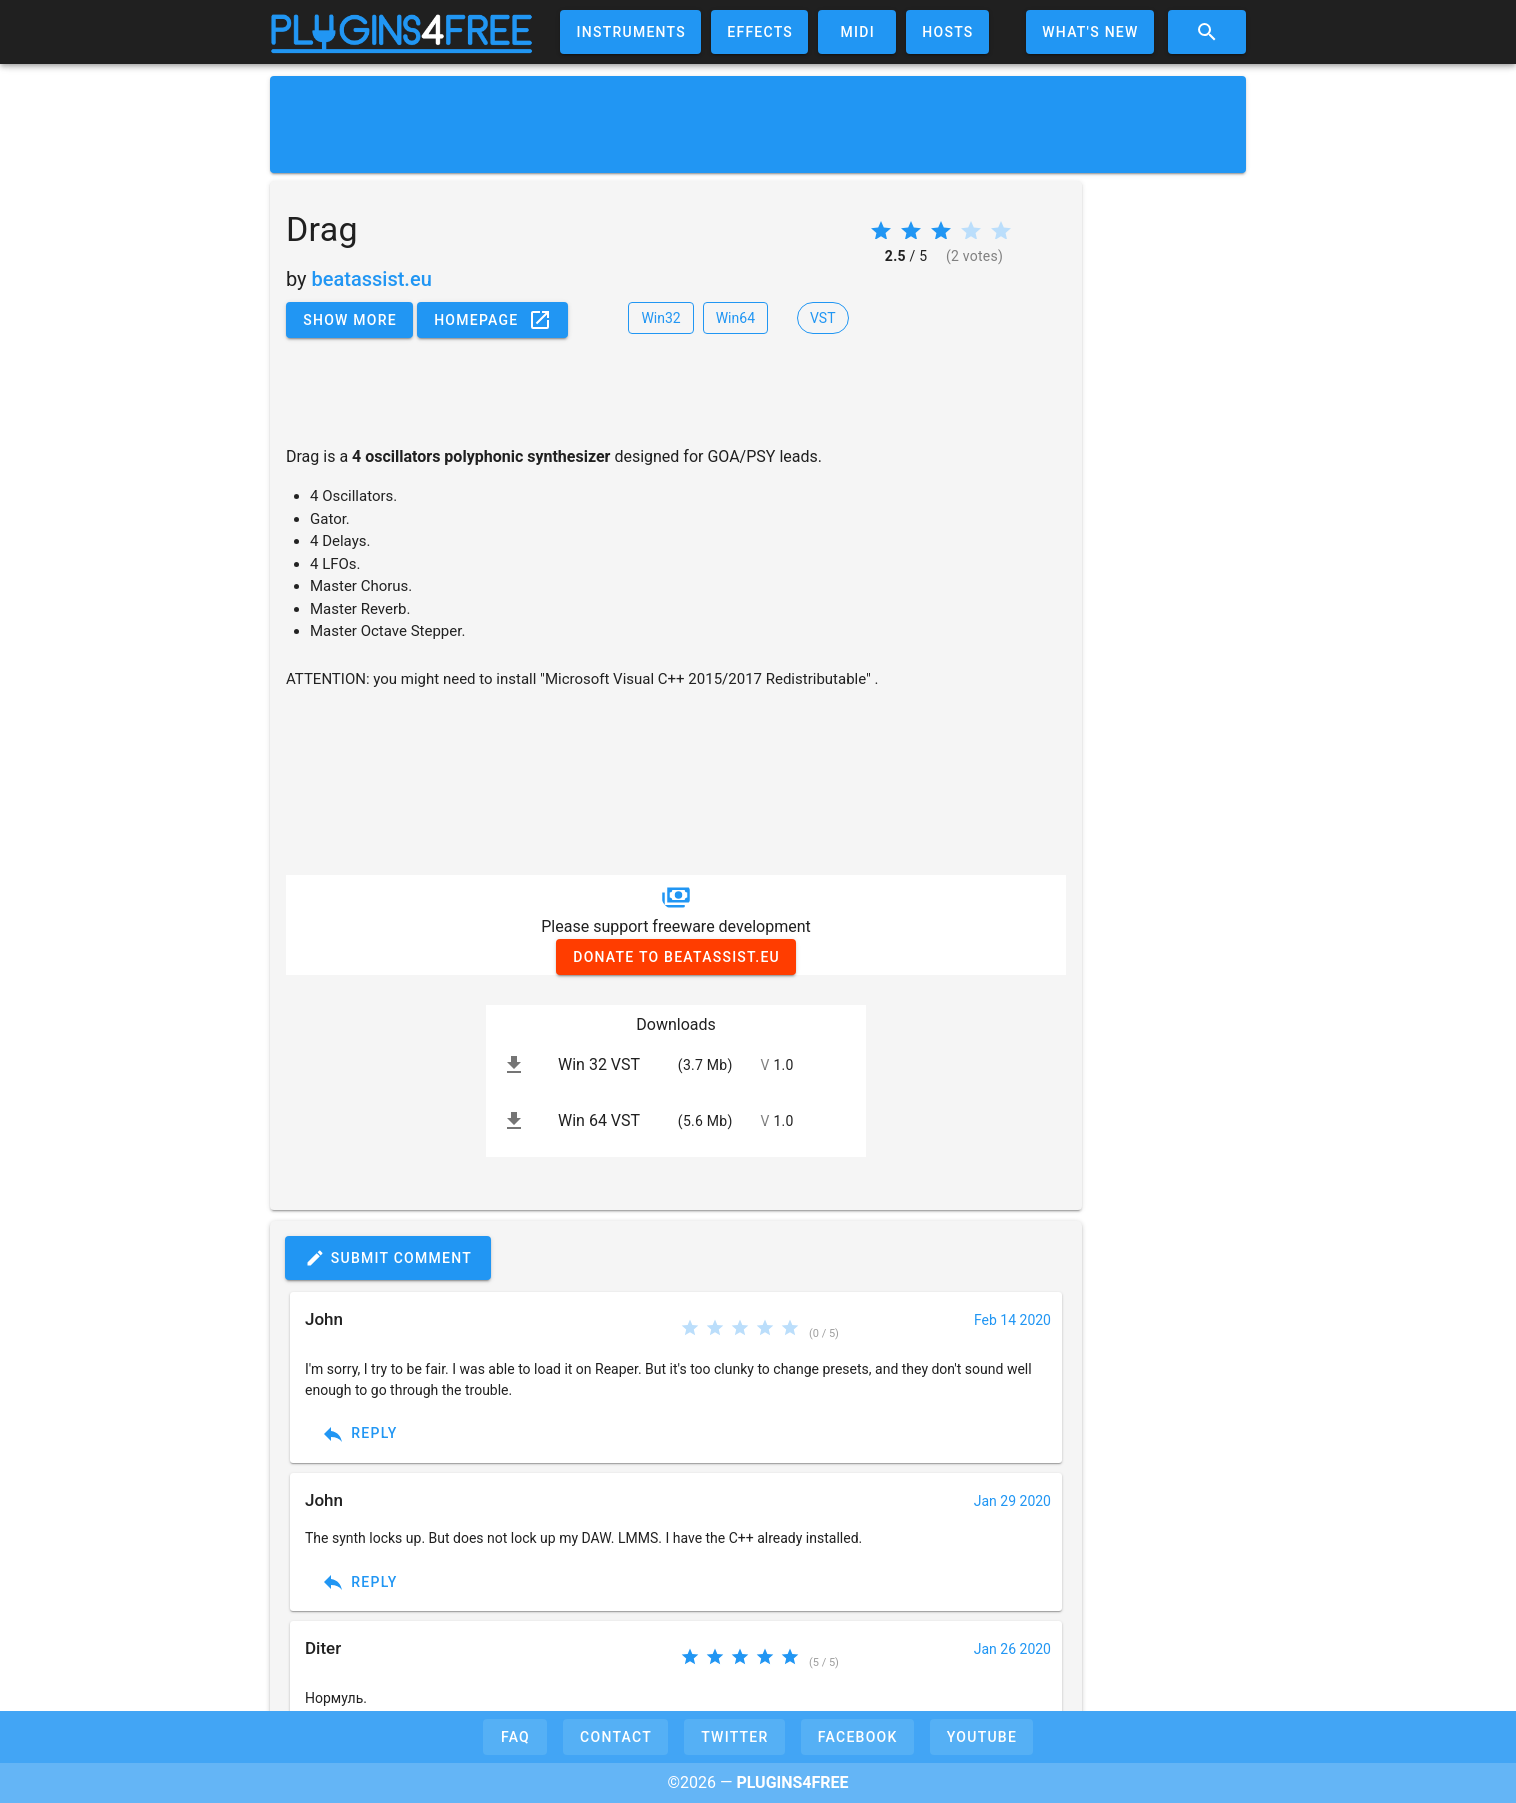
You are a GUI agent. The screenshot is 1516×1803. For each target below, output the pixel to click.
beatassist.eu (372, 279)
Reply (359, 1434)
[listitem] (676, 1065)
